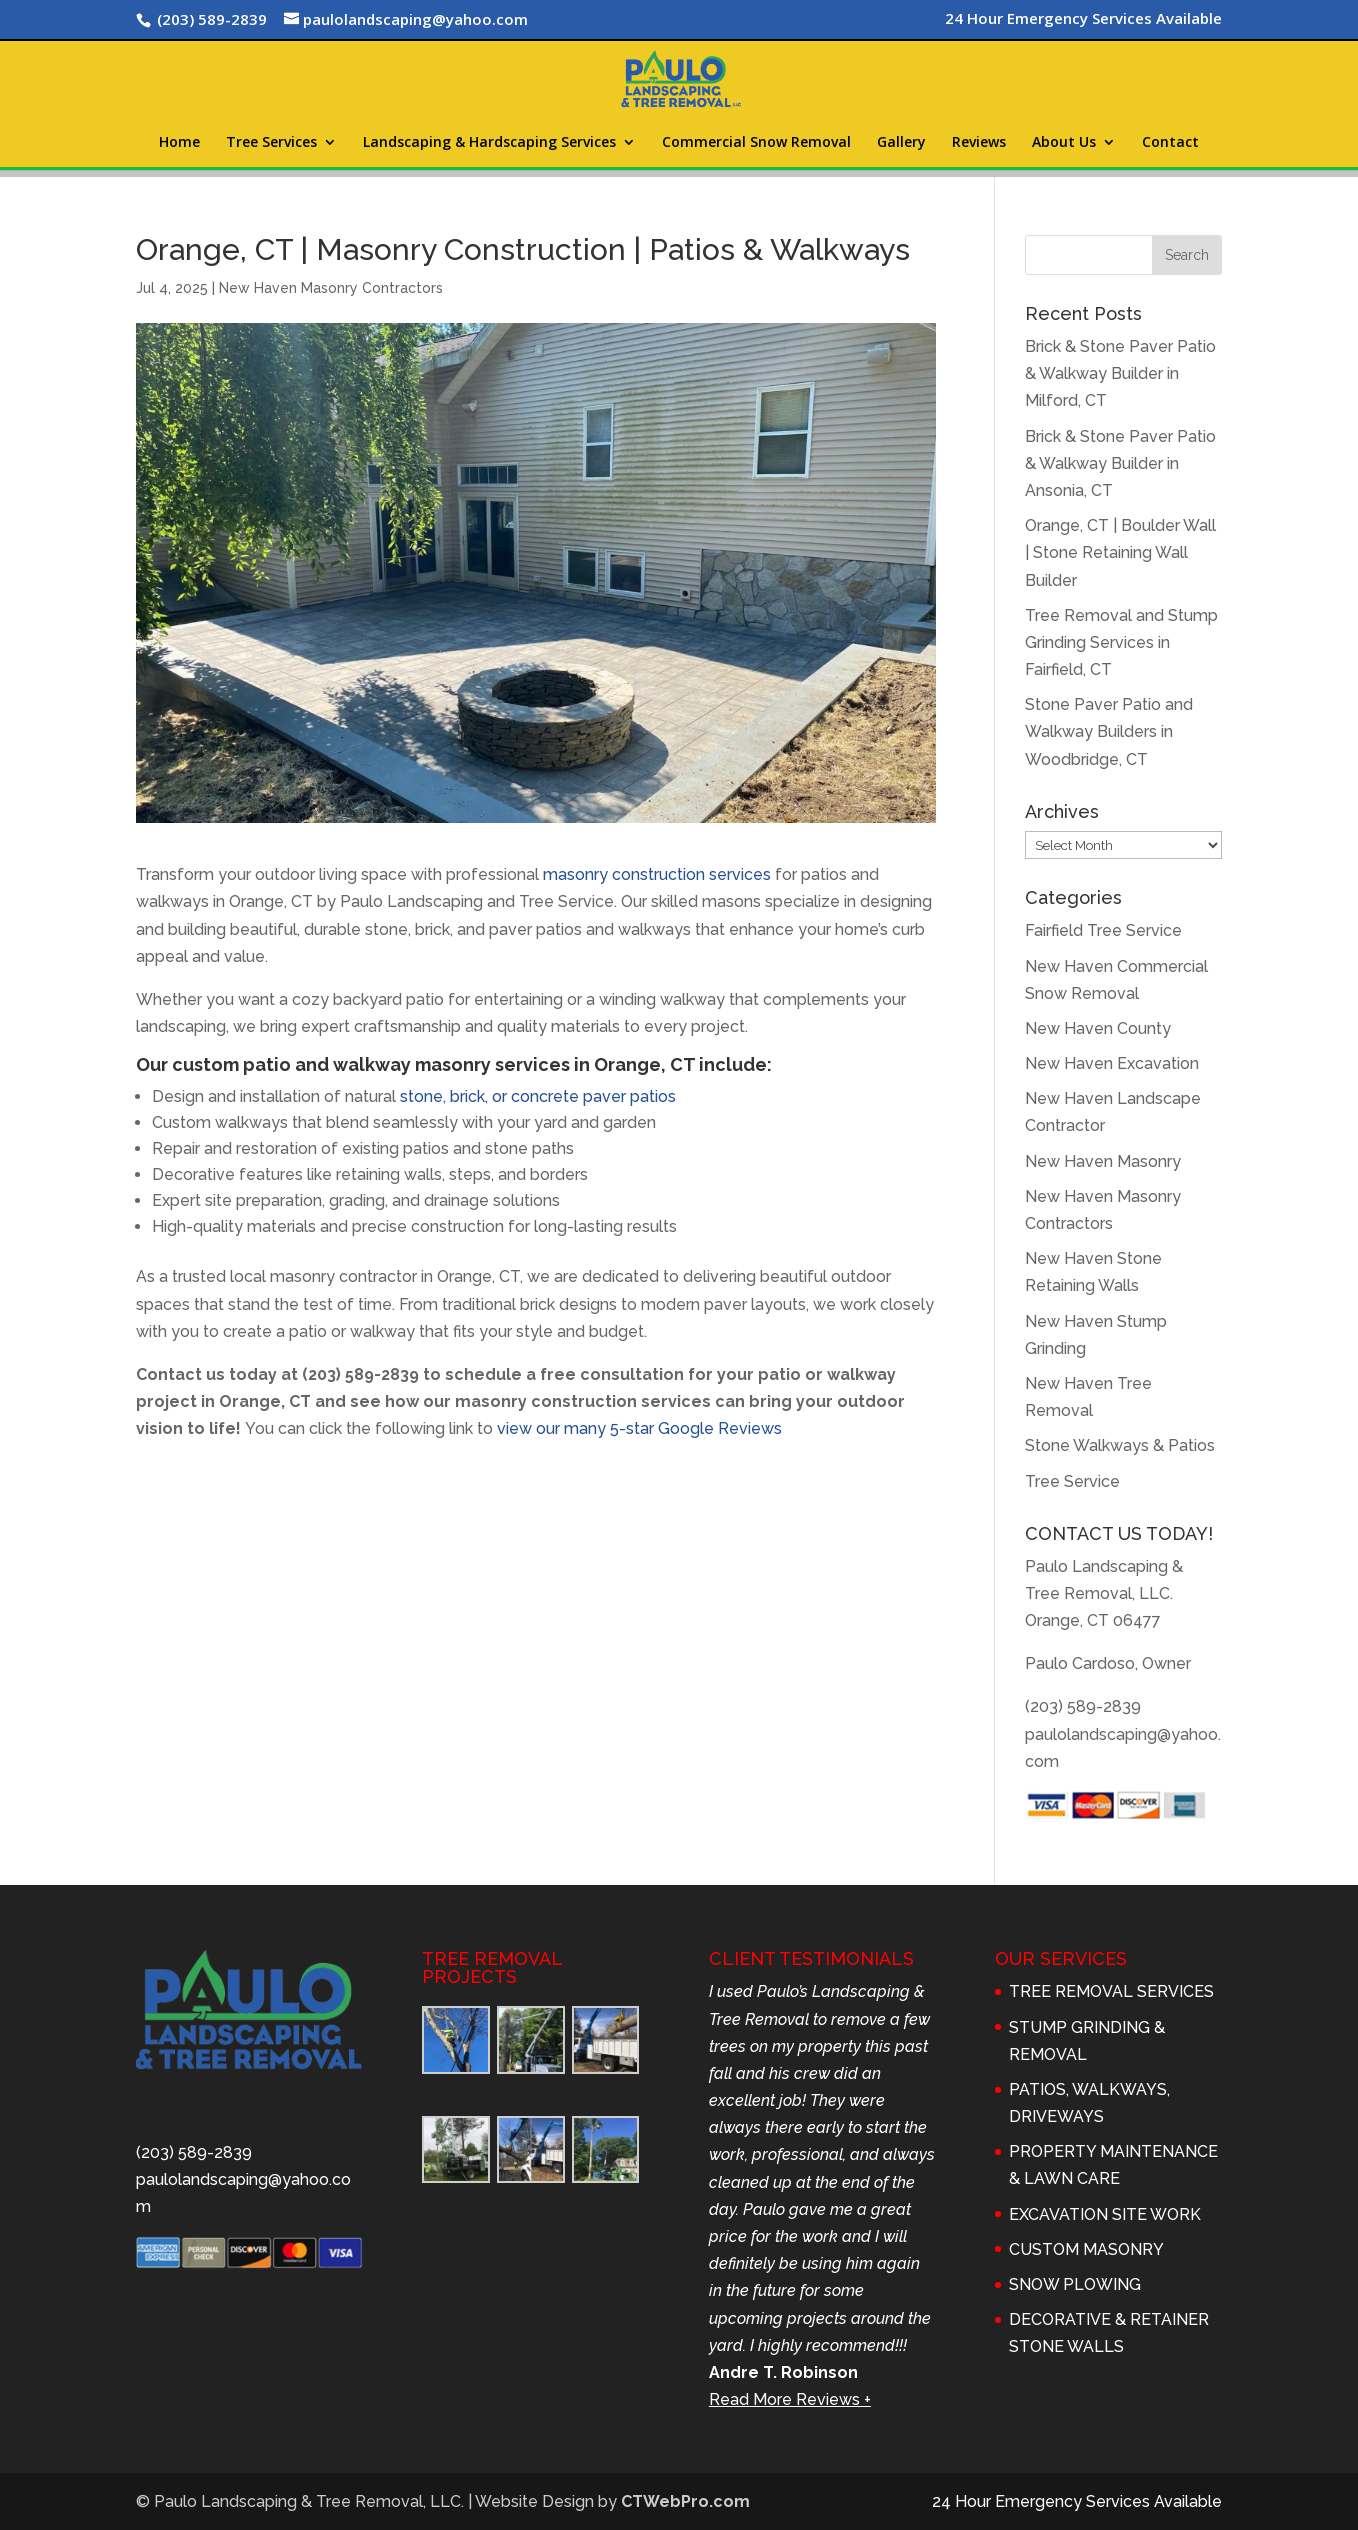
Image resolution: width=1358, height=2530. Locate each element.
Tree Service (1072, 1481)
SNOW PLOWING (1075, 2284)
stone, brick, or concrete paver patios (538, 1096)
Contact (1170, 143)
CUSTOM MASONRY (1086, 2249)
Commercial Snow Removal (756, 143)
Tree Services (271, 143)
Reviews (979, 143)
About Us (1064, 143)
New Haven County (1098, 1028)
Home (179, 143)
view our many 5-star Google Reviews (639, 1428)
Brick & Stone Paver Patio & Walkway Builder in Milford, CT (1120, 373)
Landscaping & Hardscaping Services (489, 143)
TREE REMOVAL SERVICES (1111, 1991)
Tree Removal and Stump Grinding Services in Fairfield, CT (1121, 642)
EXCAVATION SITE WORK (1105, 2214)
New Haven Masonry (1103, 1161)
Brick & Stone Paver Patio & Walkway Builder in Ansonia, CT (1120, 463)
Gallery (901, 143)
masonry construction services (657, 874)
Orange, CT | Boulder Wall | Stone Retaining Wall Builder (1120, 552)
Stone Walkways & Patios (1120, 1445)
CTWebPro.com (685, 2501)
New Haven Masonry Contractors (331, 288)
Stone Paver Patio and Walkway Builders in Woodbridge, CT (1109, 731)
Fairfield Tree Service (1103, 930)
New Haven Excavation (1112, 1063)
